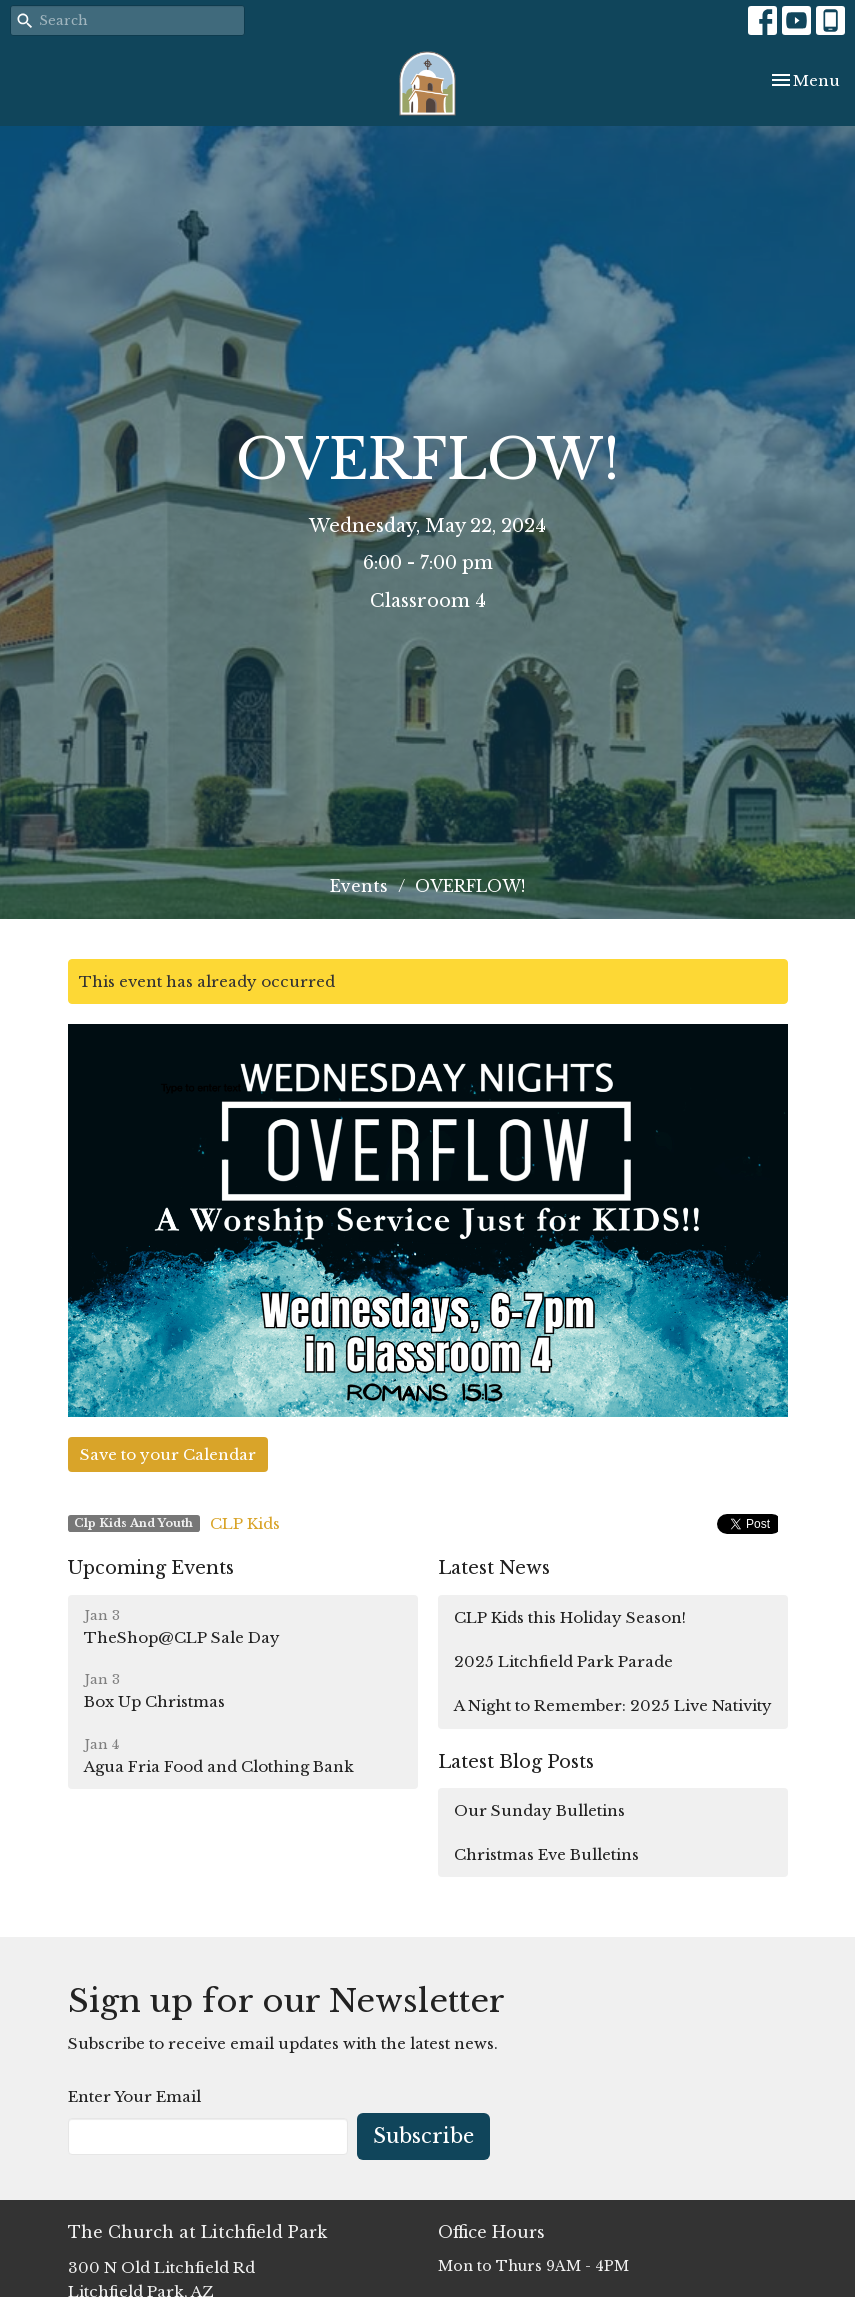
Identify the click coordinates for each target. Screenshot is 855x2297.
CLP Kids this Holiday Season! (570, 1617)
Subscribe (423, 2136)
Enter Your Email (134, 2096)
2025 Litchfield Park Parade (563, 1661)
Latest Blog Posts (516, 1762)
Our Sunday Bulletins (539, 1810)
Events (359, 886)
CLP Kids (245, 1523)
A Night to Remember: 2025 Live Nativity (613, 1705)
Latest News (494, 1568)
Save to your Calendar (168, 1454)
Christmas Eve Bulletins (546, 1854)
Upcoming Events (151, 1568)
